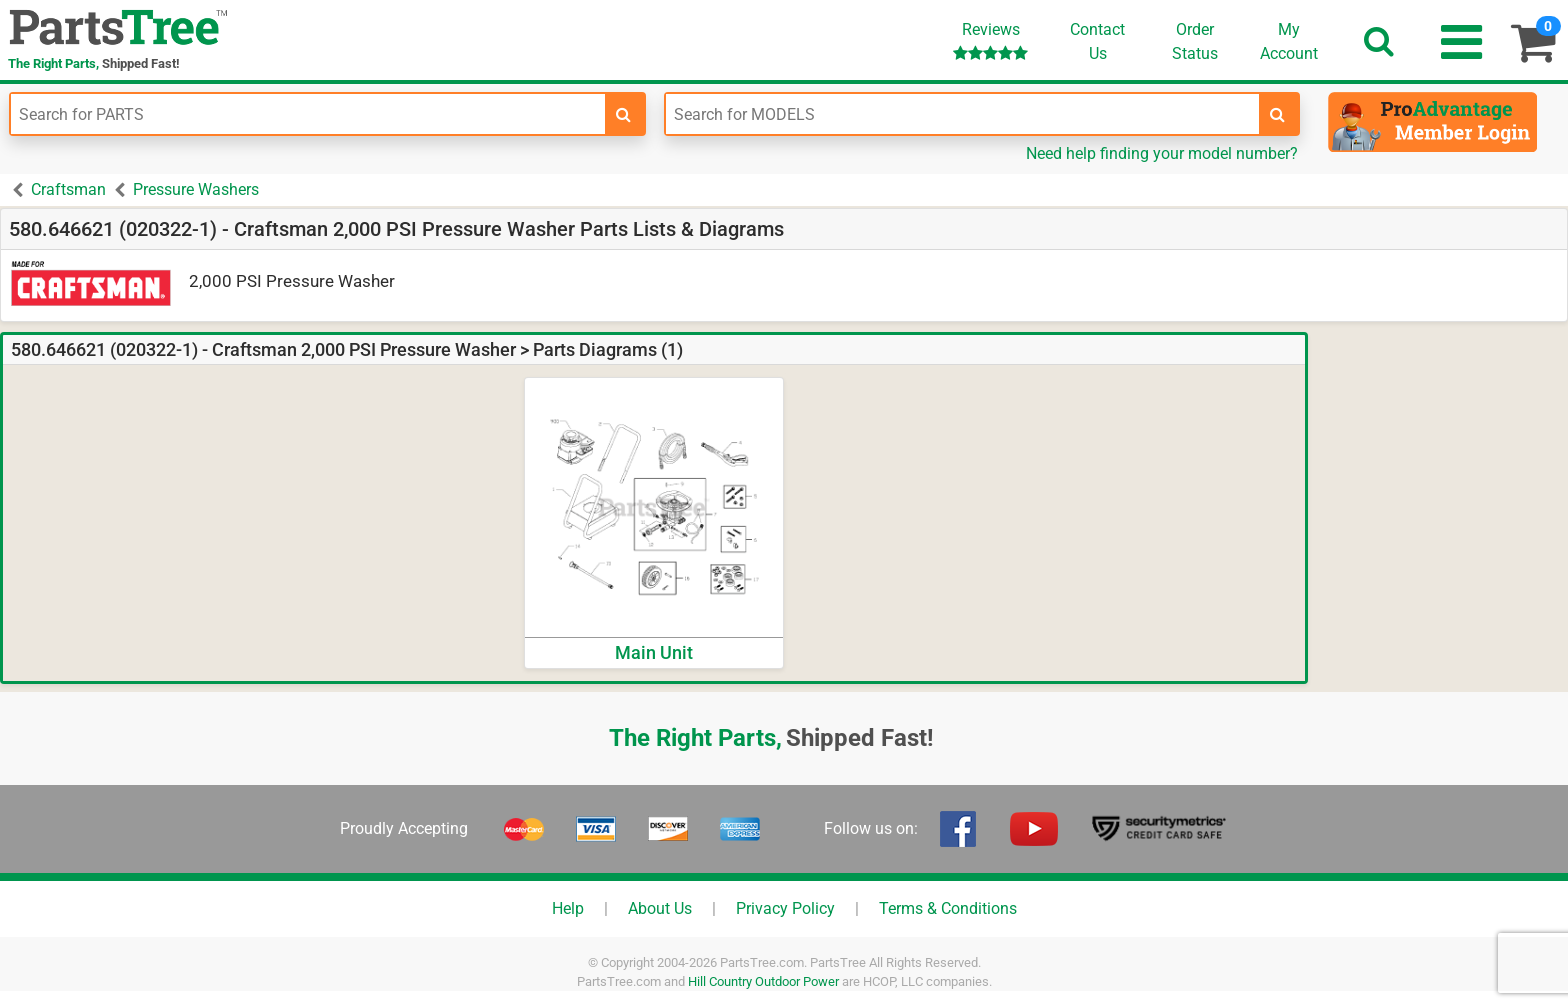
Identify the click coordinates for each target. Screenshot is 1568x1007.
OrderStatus (1195, 41)
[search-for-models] (1278, 114)
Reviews (990, 40)
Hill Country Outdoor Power (763, 981)
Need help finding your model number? (1162, 153)
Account (1289, 41)
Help (568, 908)
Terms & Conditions (948, 908)
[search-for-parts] (624, 114)
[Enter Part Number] (308, 114)
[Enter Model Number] (963, 114)
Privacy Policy (785, 908)
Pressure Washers (196, 189)
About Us (660, 908)
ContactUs (1097, 41)
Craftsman (68, 189)
